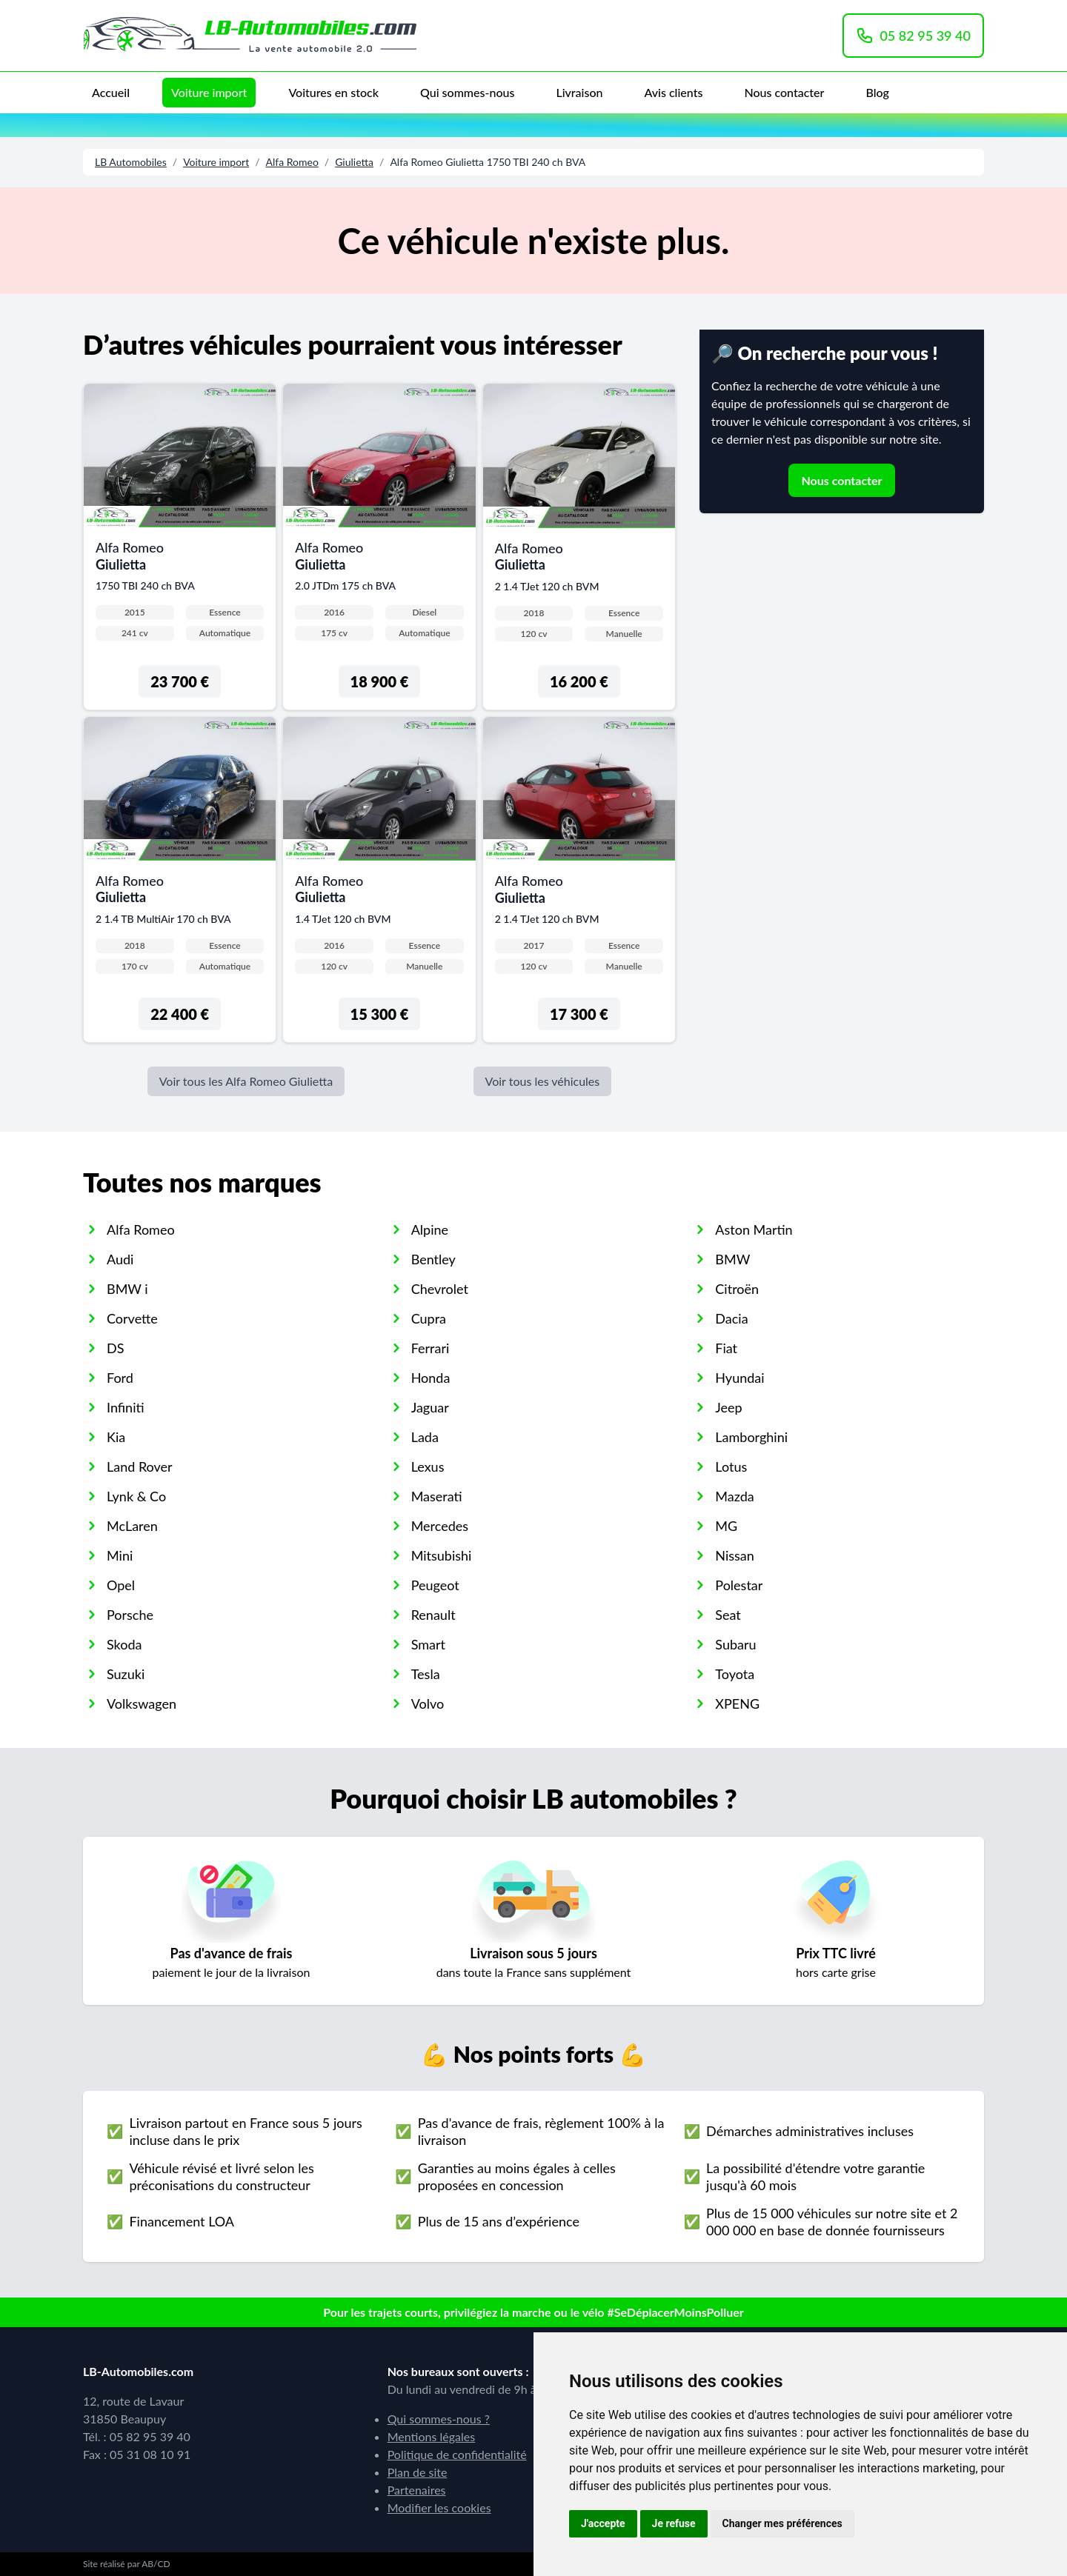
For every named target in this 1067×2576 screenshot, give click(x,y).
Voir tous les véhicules (542, 1081)
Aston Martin (753, 1229)
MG (726, 1526)
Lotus (731, 1466)
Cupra (428, 1318)
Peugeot (435, 1585)
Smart (428, 1644)
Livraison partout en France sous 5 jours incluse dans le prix (245, 2131)
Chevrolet (439, 1289)
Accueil (111, 92)
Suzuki (125, 1674)
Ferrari (430, 1348)
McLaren (132, 1526)
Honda (431, 1377)
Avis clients (674, 92)
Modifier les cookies (439, 2507)
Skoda (124, 1644)
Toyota (734, 1674)
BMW (732, 1259)
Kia (116, 1437)
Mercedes (439, 1526)
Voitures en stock (333, 92)
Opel (121, 1585)
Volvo (428, 1703)
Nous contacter (784, 92)
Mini (120, 1555)
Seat (728, 1614)
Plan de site (418, 2472)
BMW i (127, 1289)
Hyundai (739, 1377)
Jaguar (430, 1407)
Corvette (132, 1318)
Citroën (737, 1289)
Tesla (425, 1674)
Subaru (735, 1644)
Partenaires (417, 2490)
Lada (425, 1437)
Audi (120, 1259)
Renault (433, 1614)
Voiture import (209, 92)
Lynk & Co (136, 1496)
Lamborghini (751, 1437)
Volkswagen (141, 1703)
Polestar (738, 1585)
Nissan (734, 1555)
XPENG (737, 1703)
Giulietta (354, 162)
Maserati (436, 1496)
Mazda (734, 1496)
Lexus (428, 1466)
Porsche (130, 1614)
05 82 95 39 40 (913, 35)
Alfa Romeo (292, 162)
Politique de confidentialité (457, 2454)
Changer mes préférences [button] (782, 2523)
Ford (120, 1377)
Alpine (429, 1229)
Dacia (731, 1318)
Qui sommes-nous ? (439, 2419)
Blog (876, 92)
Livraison (579, 92)
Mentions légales (431, 2436)
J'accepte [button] (603, 2523)
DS (115, 1348)
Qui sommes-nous (467, 92)
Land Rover (140, 1466)
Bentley (433, 1259)
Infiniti (125, 1407)
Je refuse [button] (674, 2523)
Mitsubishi (441, 1555)
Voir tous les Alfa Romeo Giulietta (246, 1081)
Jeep (728, 1407)
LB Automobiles (131, 162)
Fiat (726, 1348)
